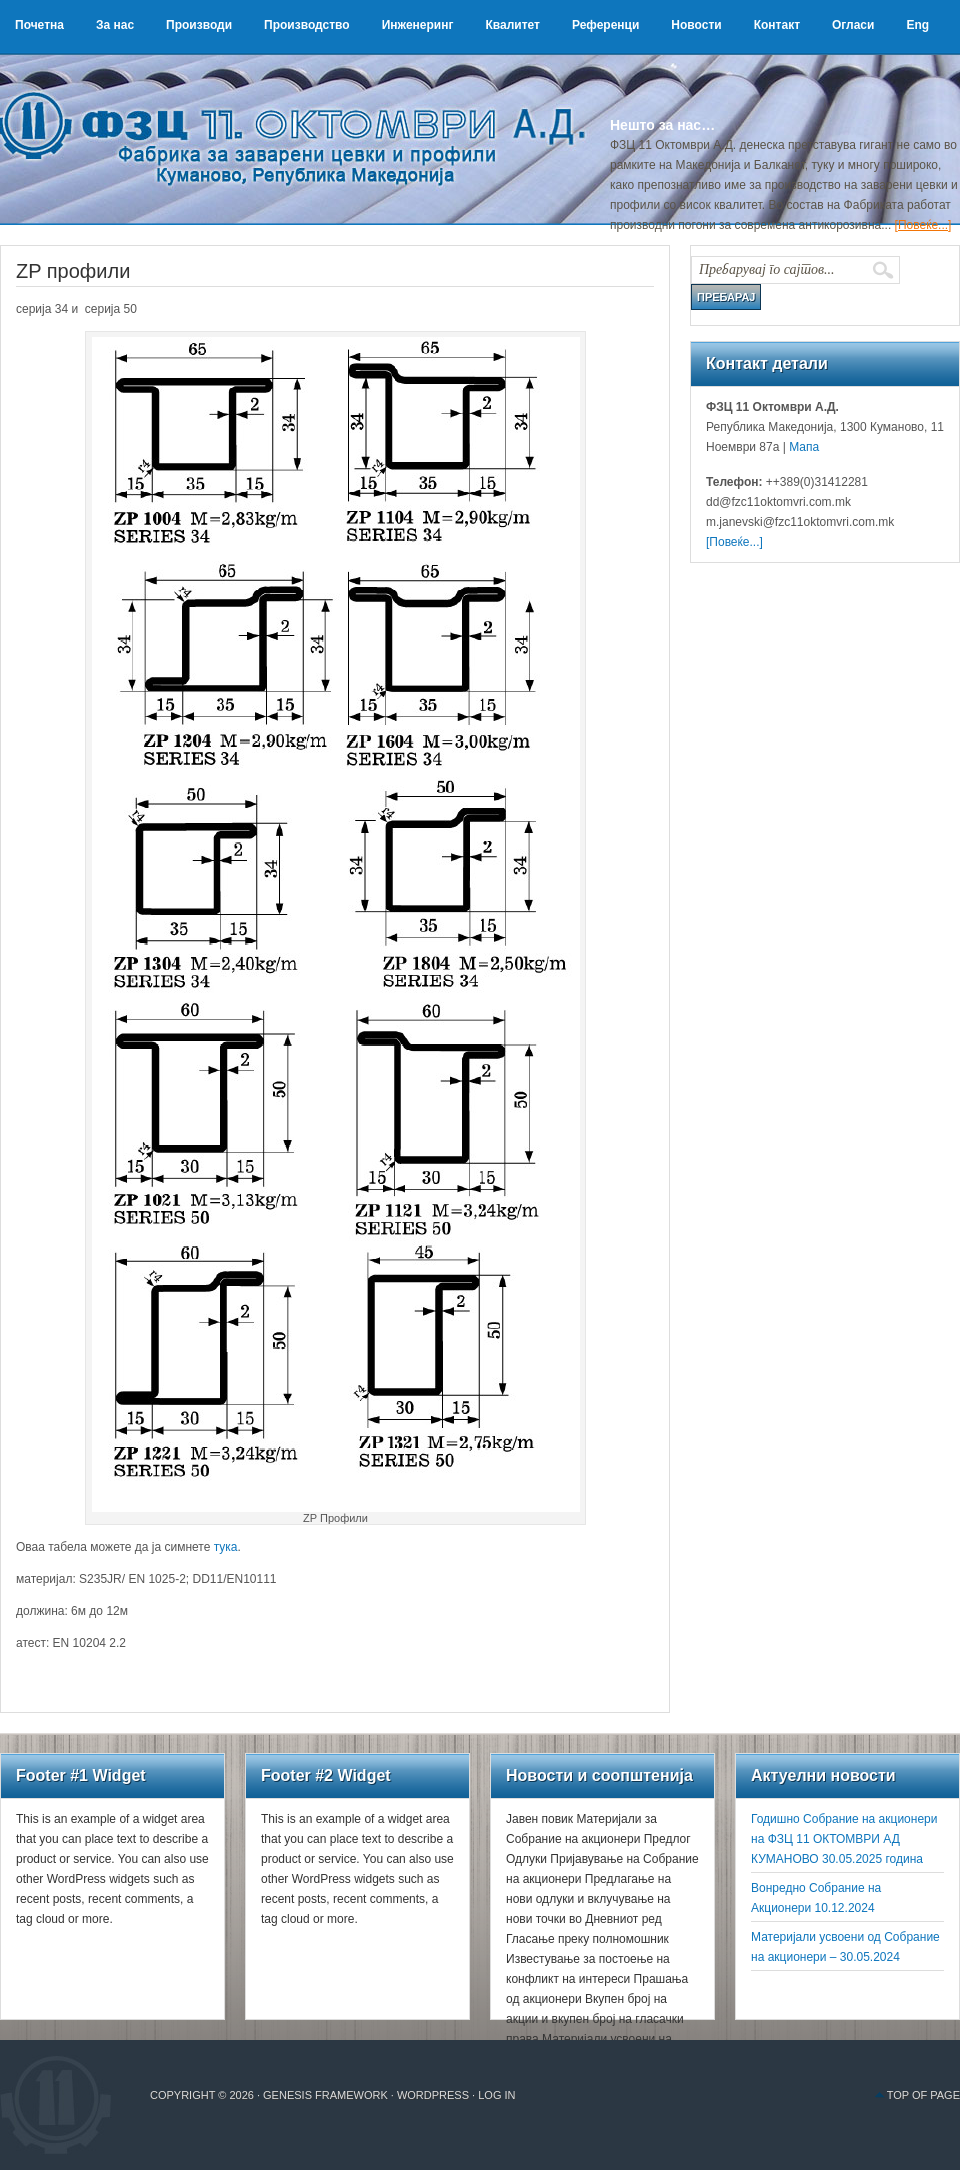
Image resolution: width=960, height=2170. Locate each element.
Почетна (39, 25)
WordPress (433, 2095)
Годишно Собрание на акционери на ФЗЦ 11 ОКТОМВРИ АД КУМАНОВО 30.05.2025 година (844, 1839)
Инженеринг (418, 25)
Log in (496, 2095)
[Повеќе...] (923, 225)
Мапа (802, 447)
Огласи (853, 25)
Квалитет (512, 25)
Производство (307, 25)
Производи (199, 25)
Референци (605, 25)
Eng (917, 25)
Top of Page (923, 2095)
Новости (696, 25)
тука (226, 1547)
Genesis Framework (325, 2095)
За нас (115, 25)
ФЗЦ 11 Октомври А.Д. (300, 115)
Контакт (777, 25)
